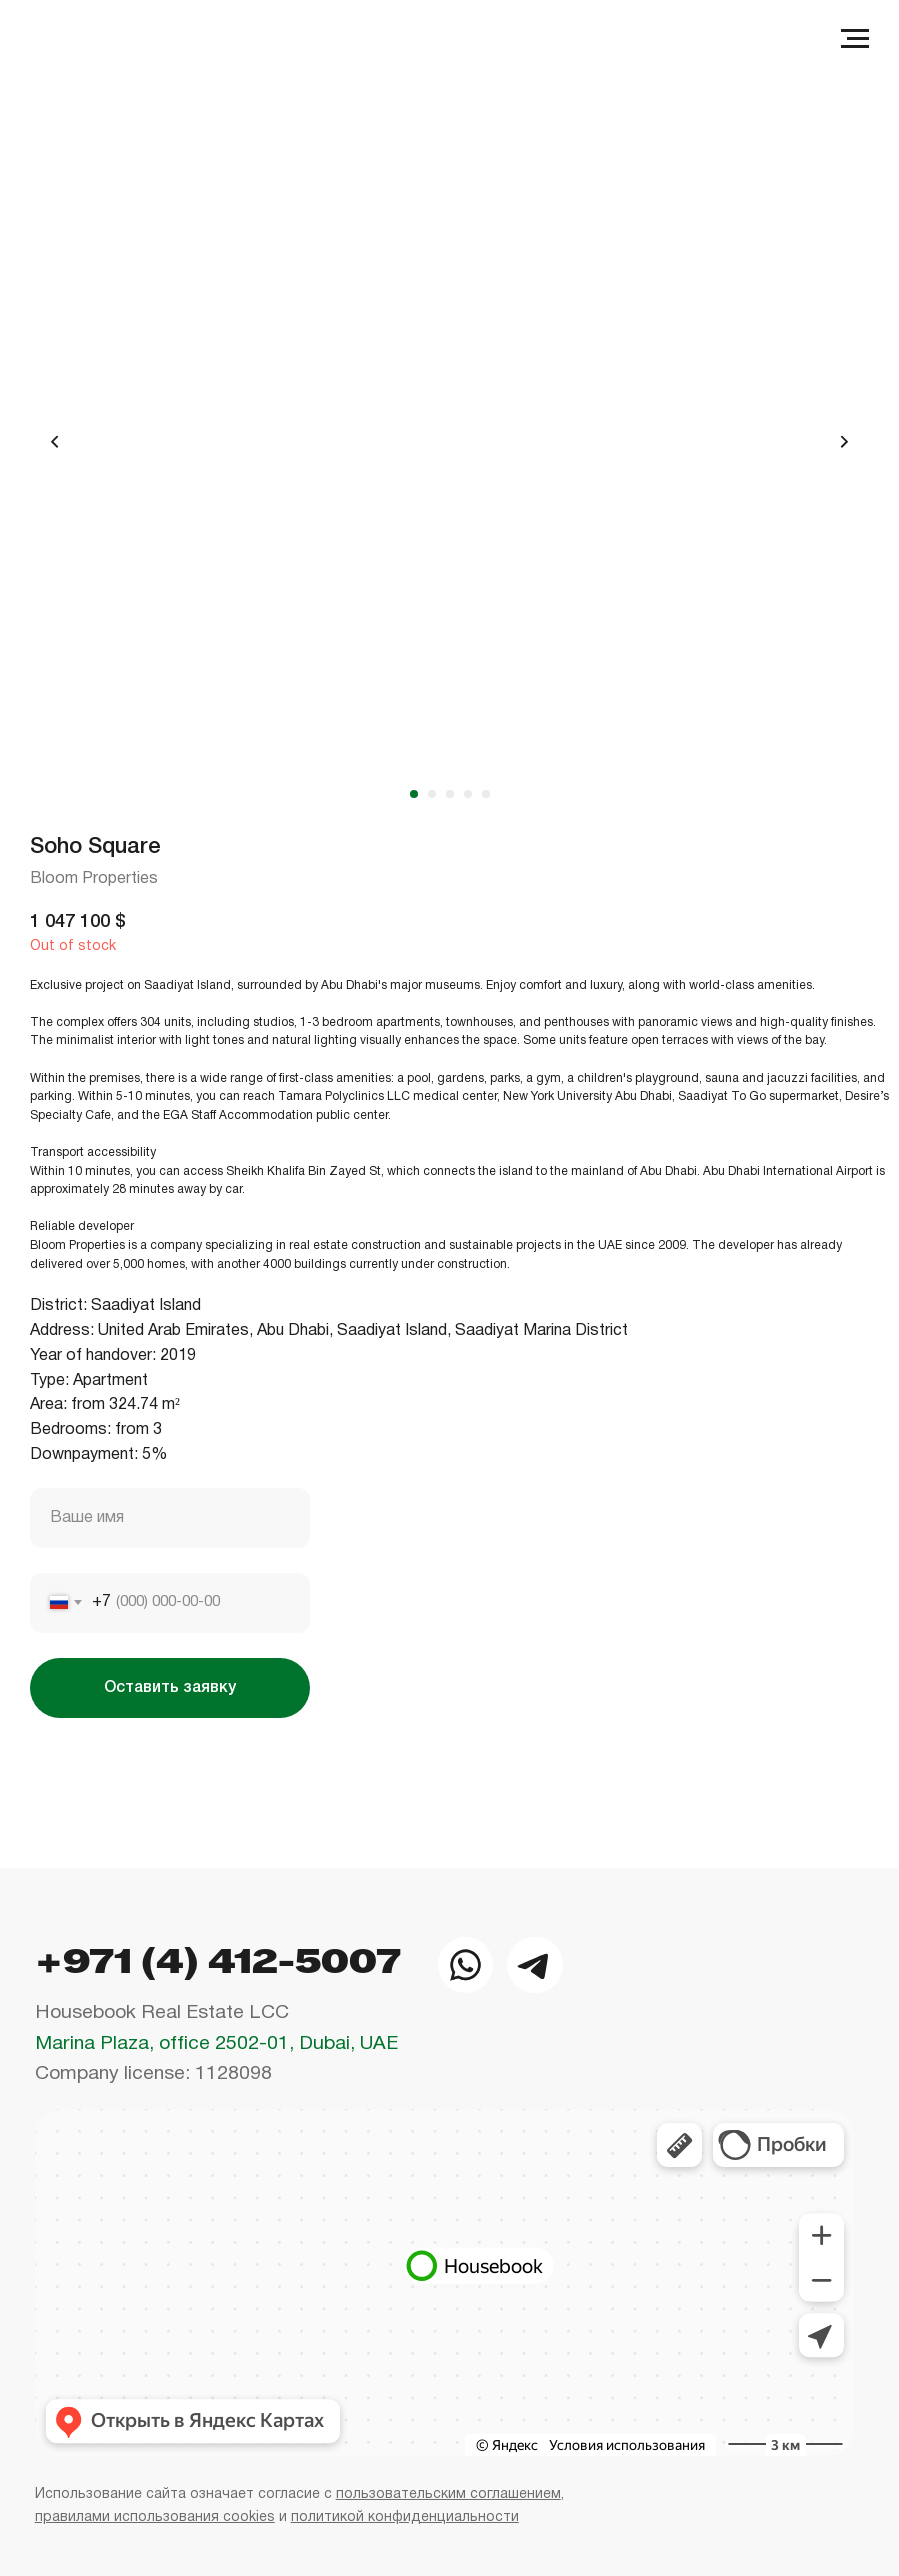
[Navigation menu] (855, 39)
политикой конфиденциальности (405, 2517)
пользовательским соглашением (448, 2494)
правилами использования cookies (155, 2517)
